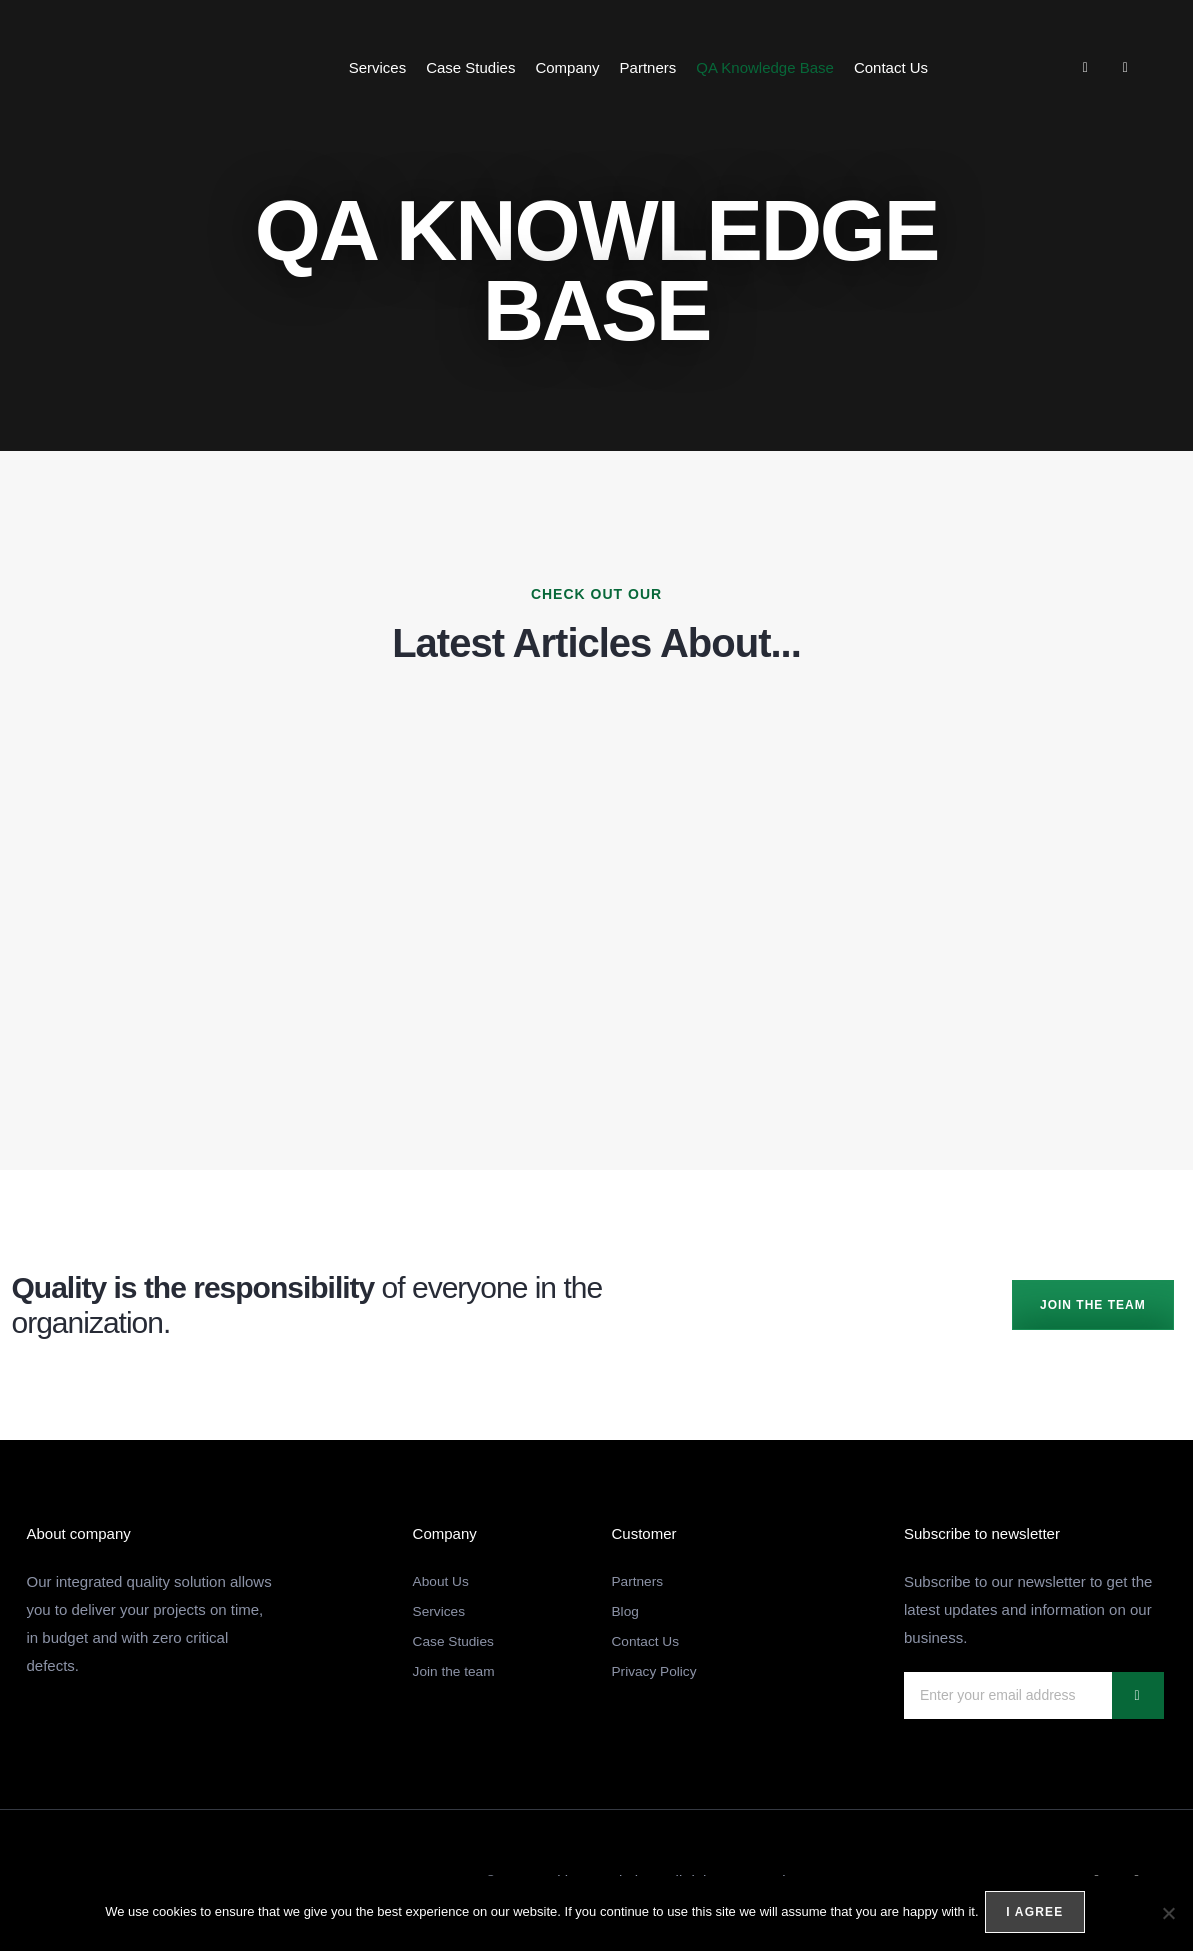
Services (378, 67)
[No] (1168, 1915)
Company (567, 67)
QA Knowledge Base (765, 67)
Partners (648, 67)
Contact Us (891, 67)
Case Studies (470, 67)
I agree (1038, 1915)
